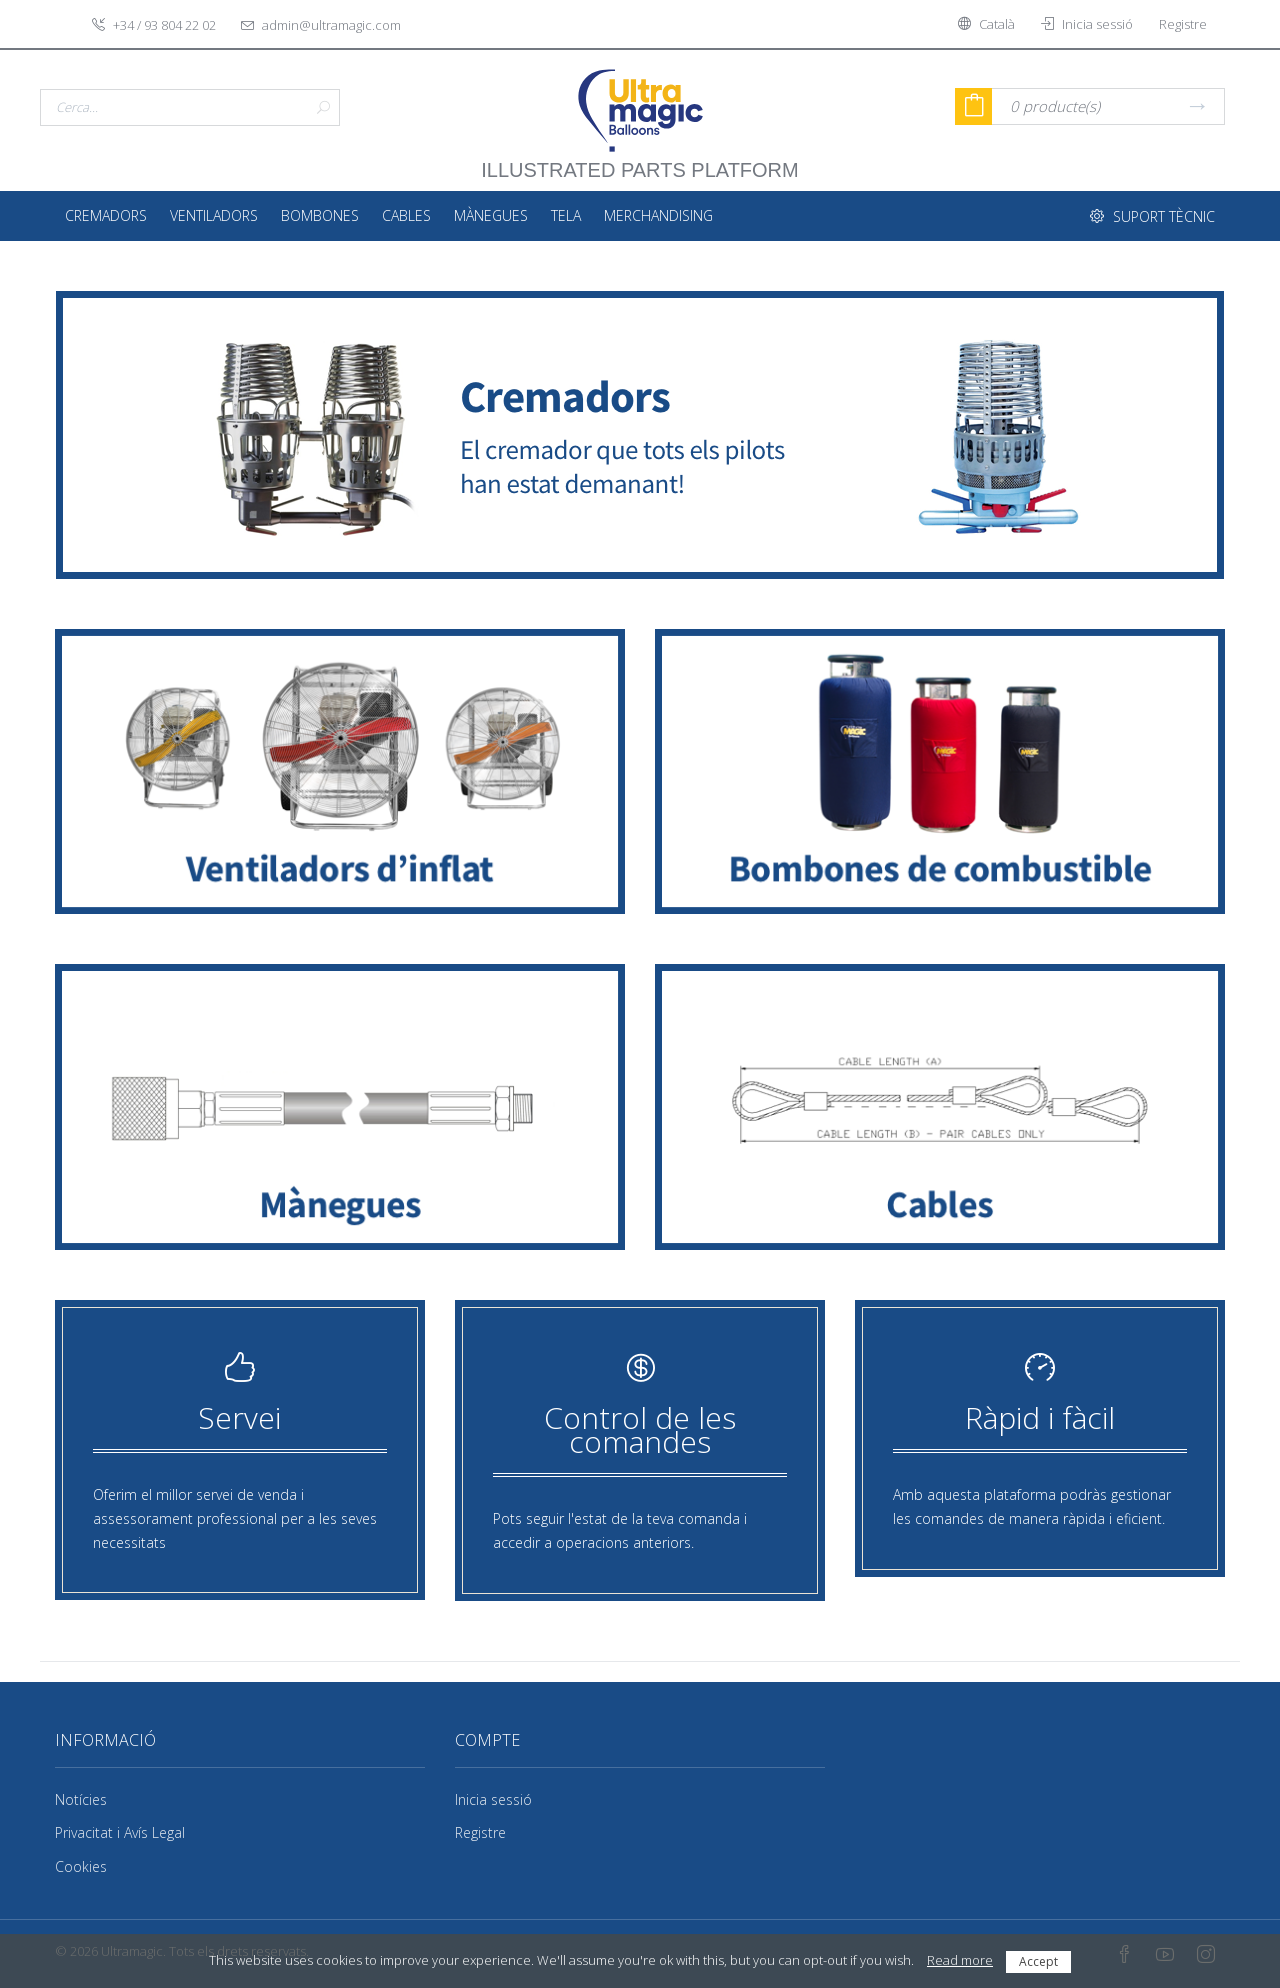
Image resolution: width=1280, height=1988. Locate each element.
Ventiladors (214, 215)
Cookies (81, 1866)
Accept (1038, 1961)
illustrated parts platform (639, 160)
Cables (406, 215)
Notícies (81, 1799)
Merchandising (658, 215)
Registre (480, 1832)
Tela (566, 215)
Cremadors (106, 215)
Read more (960, 1960)
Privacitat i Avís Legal (120, 1832)
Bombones (320, 215)
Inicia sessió (493, 1799)
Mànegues (491, 215)
